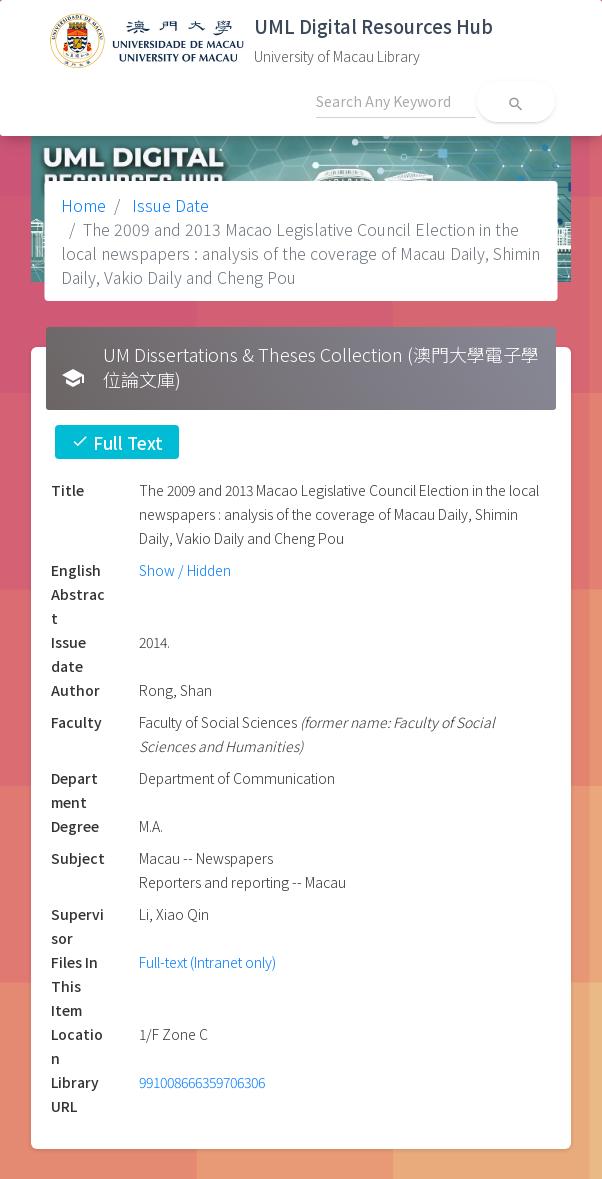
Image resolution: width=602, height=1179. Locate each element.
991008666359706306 (202, 1082)
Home (83, 205)
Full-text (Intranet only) (207, 962)
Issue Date (168, 205)
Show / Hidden (185, 570)
